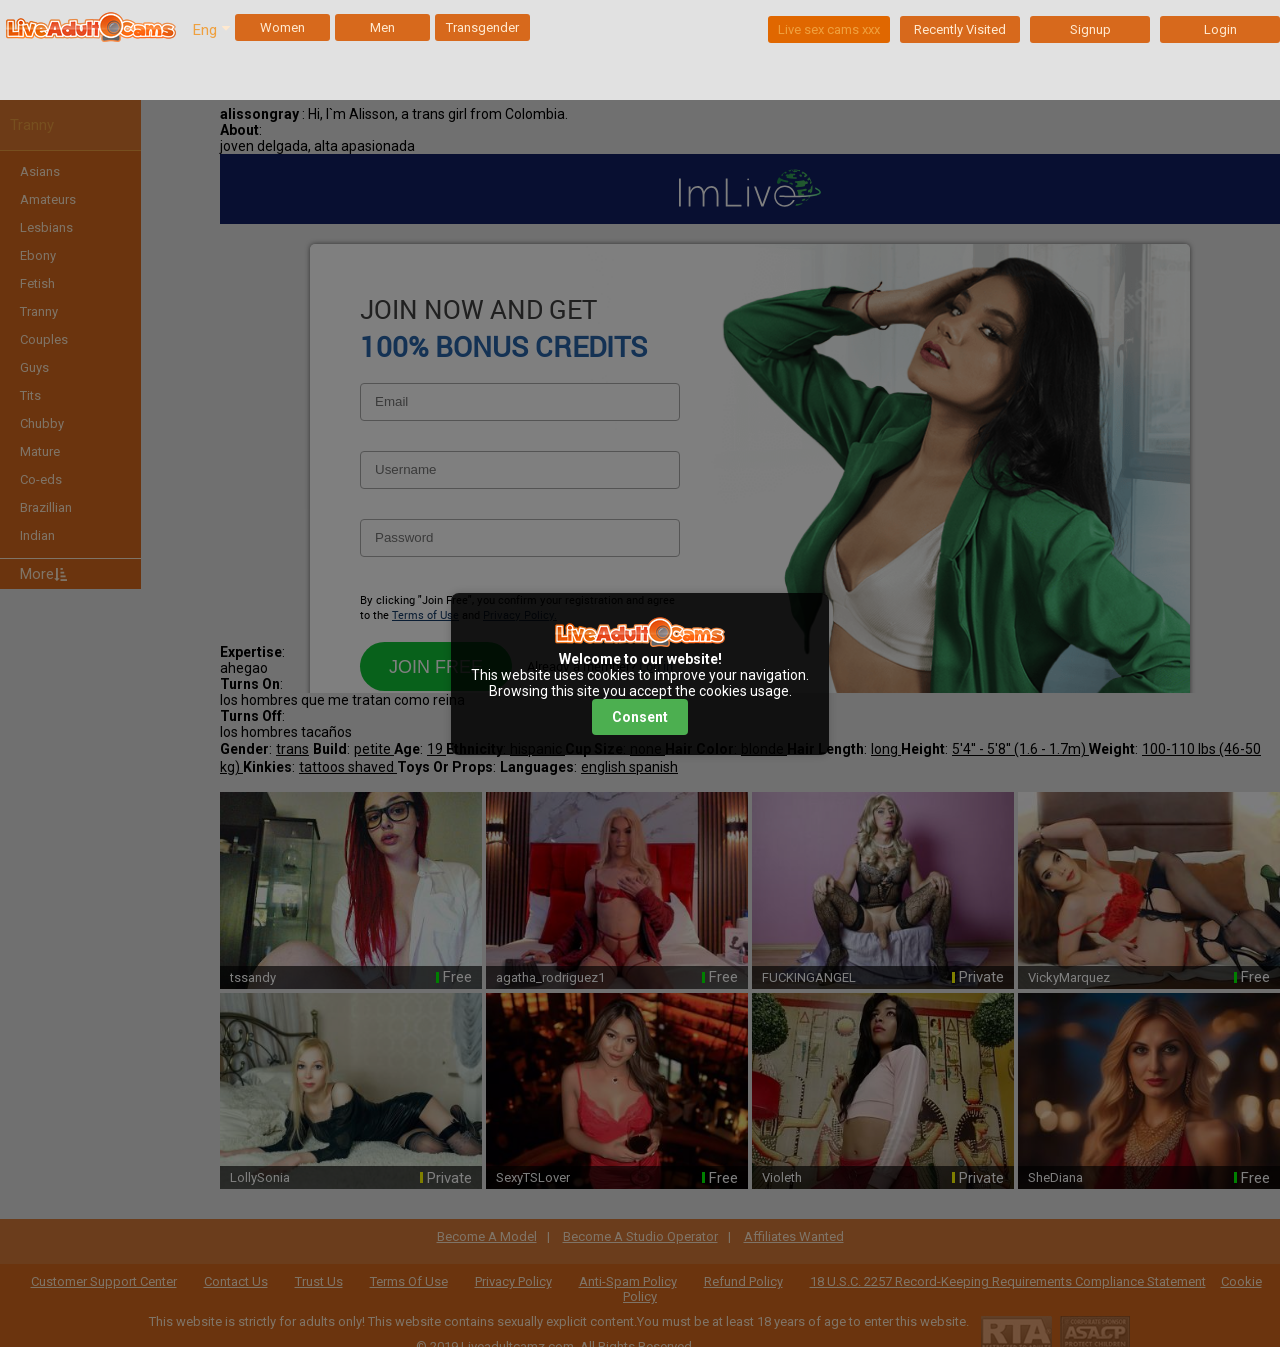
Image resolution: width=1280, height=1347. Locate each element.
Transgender (482, 27)
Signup (1090, 29)
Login (1220, 29)
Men (382, 27)
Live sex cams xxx (829, 29)
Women (282, 27)
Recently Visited (960, 29)
